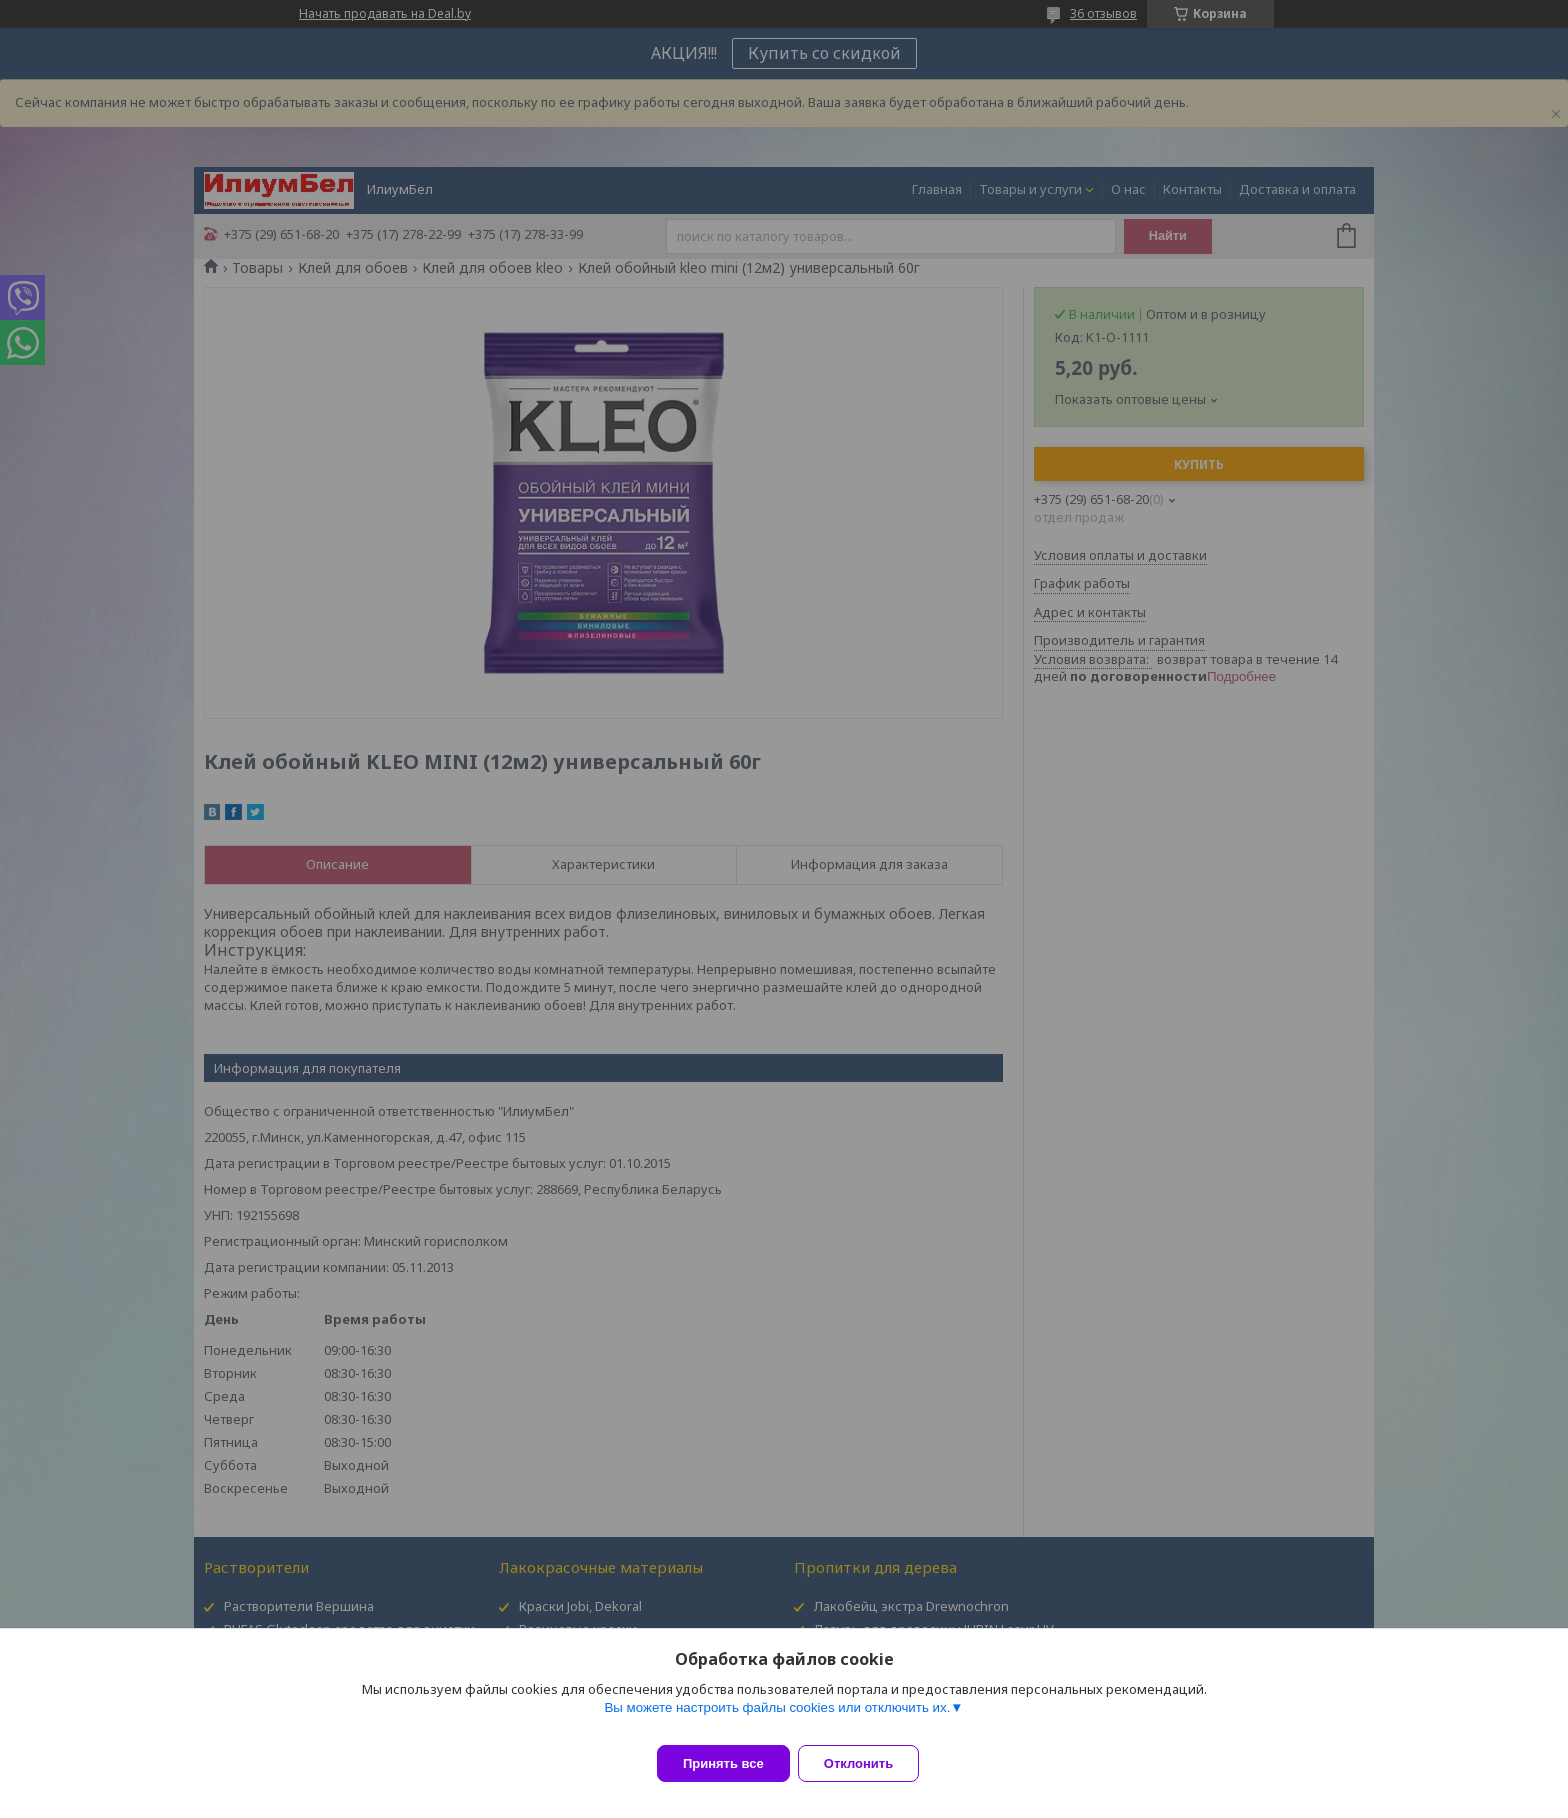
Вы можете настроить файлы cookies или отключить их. (777, 1719)
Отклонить (870, 1763)
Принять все (723, 1763)
